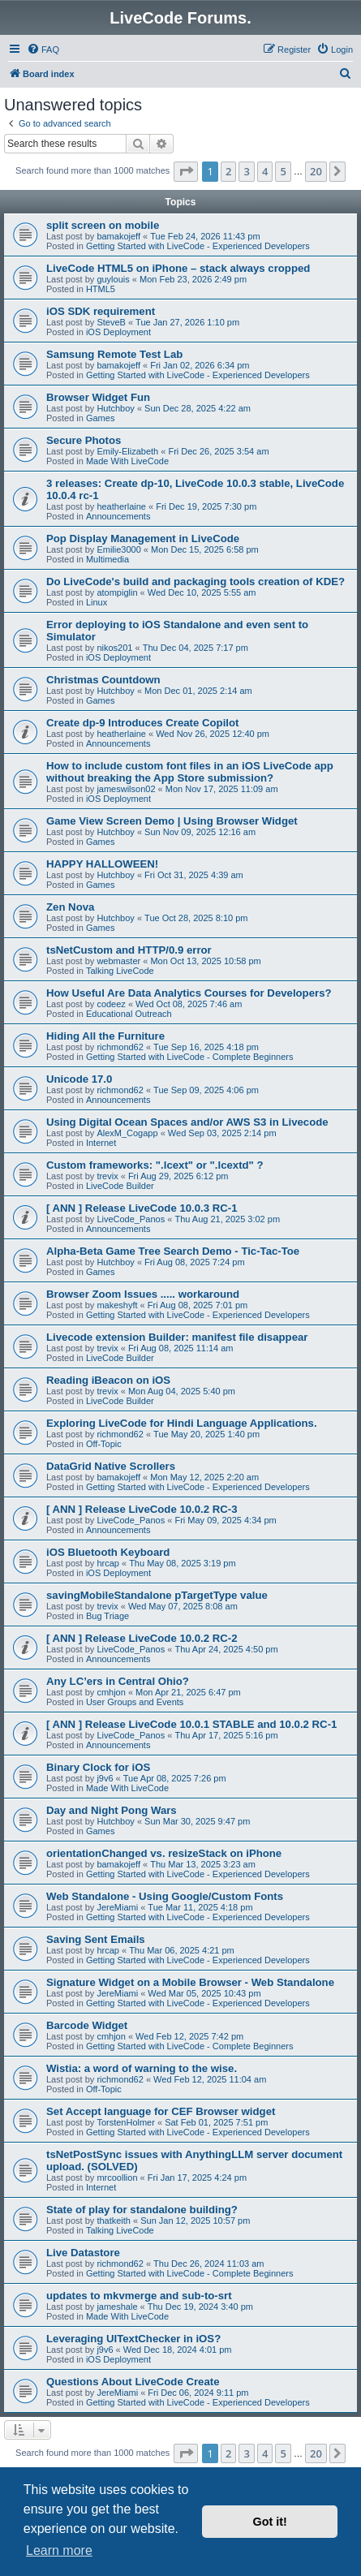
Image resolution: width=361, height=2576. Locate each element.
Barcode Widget (86, 2025)
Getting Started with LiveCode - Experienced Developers (198, 246)
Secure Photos (83, 440)
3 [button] (246, 171)
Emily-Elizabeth (127, 451)
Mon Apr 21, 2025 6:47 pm (188, 1692)
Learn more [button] (59, 2550)
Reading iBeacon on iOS (108, 1380)
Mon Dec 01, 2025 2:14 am (198, 691)
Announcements (118, 516)
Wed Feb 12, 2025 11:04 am (209, 2079)
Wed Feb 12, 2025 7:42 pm (189, 2036)
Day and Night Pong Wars (111, 1810)
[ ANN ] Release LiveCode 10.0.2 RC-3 (142, 1509)
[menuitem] (43, 49)
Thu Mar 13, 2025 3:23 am (203, 1864)
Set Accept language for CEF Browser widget (160, 2111)
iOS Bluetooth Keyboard (108, 1552)
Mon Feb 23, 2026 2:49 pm (193, 279)
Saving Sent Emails (95, 1939)
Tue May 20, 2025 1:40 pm (206, 1434)
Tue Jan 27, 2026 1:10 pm (187, 322)
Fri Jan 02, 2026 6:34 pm (199, 365)
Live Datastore (83, 2252)
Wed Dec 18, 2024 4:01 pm (177, 2349)
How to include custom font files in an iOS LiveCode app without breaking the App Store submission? (189, 772)
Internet (101, 1143)
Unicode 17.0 (79, 1079)
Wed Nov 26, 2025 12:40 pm (212, 734)
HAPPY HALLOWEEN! (102, 864)
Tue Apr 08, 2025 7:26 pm (174, 1778)
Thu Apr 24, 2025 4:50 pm (225, 1649)
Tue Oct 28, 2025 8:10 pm (195, 918)
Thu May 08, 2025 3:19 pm (182, 1563)
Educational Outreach (129, 1014)
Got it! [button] (270, 2521)
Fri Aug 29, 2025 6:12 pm (178, 1176)
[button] (186, 171)
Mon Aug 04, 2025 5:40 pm (181, 1391)
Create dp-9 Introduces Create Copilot (142, 723)
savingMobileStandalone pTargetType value (157, 1595)
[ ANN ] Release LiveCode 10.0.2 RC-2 (142, 1638)
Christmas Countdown (103, 680)
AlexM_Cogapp (127, 1133)
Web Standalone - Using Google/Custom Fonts (164, 1896)
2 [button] (228, 171)
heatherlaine (121, 506)
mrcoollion (117, 2177)
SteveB (111, 322)
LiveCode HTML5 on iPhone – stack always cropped (178, 268)
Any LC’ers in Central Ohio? (117, 1681)
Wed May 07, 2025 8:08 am (183, 1606)
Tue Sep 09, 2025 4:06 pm (206, 1090)
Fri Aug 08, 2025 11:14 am (181, 1348)
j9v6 (105, 1778)
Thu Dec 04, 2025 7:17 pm (195, 648)
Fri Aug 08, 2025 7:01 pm (198, 1305)
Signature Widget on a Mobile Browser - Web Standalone (190, 1982)
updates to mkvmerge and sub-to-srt (139, 2296)
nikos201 (114, 648)
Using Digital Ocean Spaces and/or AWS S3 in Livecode (187, 1122)
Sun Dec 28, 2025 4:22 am (197, 408)
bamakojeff (118, 236)
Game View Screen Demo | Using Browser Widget (172, 821)
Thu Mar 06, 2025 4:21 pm (181, 1950)
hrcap (108, 1563)
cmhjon (111, 1692)
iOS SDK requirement (100, 311)
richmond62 (120, 1047)
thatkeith (114, 2220)
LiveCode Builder (120, 1186)
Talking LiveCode (120, 971)
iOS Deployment (118, 332)
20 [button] (316, 171)
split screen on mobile (102, 225)
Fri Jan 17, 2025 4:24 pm (197, 2177)
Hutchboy (115, 408)
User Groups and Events (134, 1702)
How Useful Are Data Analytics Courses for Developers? (189, 993)
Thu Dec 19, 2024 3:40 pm (200, 2306)
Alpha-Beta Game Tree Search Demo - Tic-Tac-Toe (172, 1251)
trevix (107, 1176)
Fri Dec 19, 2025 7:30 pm (206, 506)
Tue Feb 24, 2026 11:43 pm (205, 236)
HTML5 (100, 289)
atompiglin (117, 592)
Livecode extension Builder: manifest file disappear (176, 1337)
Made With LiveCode (127, 461)
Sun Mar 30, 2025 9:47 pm (197, 1821)
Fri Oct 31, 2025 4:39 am (193, 875)
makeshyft (117, 1305)
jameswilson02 (126, 789)
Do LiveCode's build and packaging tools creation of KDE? (195, 581)
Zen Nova (70, 907)
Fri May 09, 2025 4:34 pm (225, 1520)
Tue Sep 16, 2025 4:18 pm (206, 1047)
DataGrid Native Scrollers (110, 1466)
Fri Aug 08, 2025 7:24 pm (194, 1262)
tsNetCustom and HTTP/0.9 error (129, 950)
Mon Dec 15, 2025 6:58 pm (205, 549)
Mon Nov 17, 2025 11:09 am (221, 789)
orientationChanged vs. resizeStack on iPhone (163, 1853)
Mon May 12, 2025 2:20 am (204, 1477)
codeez (111, 1004)
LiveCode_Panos (131, 1219)
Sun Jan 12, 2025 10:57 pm (195, 2220)
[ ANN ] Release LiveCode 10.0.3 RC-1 (142, 1208)
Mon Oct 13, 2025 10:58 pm (205, 961)
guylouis (113, 279)
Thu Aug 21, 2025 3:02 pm (227, 1219)
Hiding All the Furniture (105, 1036)
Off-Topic (104, 1444)
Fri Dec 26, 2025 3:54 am (218, 451)
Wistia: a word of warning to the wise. (141, 2068)
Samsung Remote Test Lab (114, 354)
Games (100, 418)
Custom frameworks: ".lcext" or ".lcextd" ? (155, 1165)
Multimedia (107, 559)
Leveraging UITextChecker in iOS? (133, 2339)
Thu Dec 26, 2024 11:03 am (208, 2263)
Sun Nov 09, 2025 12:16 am (200, 832)
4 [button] (265, 171)
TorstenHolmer (126, 2122)
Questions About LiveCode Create (132, 2382)
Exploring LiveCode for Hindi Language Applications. (181, 1423)
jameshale (117, 2306)
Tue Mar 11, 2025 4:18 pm (200, 1907)
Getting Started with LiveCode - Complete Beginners (190, 1057)
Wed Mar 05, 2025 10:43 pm (204, 1993)
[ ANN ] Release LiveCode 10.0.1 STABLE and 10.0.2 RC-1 (191, 1724)
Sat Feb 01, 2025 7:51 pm (216, 2122)
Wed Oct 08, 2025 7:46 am (188, 1004)
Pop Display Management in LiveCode (142, 538)
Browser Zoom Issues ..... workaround (142, 1294)
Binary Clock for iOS (98, 1767)
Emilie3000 (118, 549)
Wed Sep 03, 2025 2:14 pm (222, 1133)
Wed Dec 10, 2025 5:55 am (202, 592)
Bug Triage (107, 1616)
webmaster (118, 961)
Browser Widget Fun (98, 397)
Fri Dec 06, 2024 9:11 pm (198, 2392)
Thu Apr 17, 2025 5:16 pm (225, 1735)
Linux (96, 602)
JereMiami (117, 1907)
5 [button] (283, 171)
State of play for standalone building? (142, 2209)
